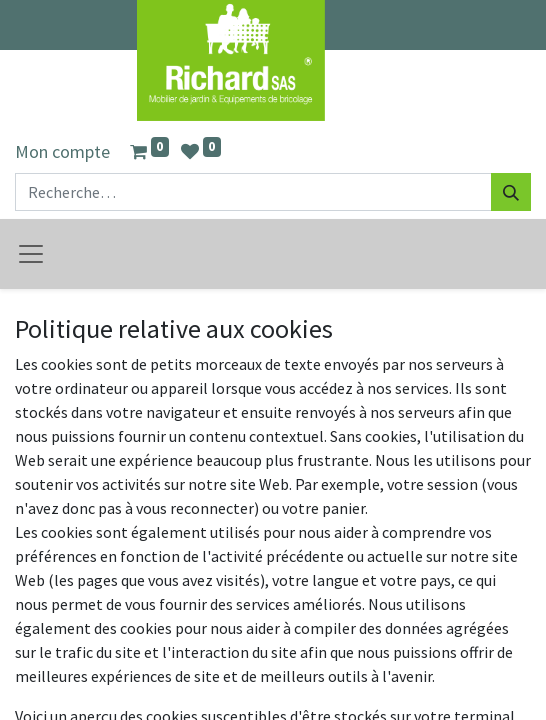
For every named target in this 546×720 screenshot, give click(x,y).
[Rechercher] (511, 192)
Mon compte (62, 151)
